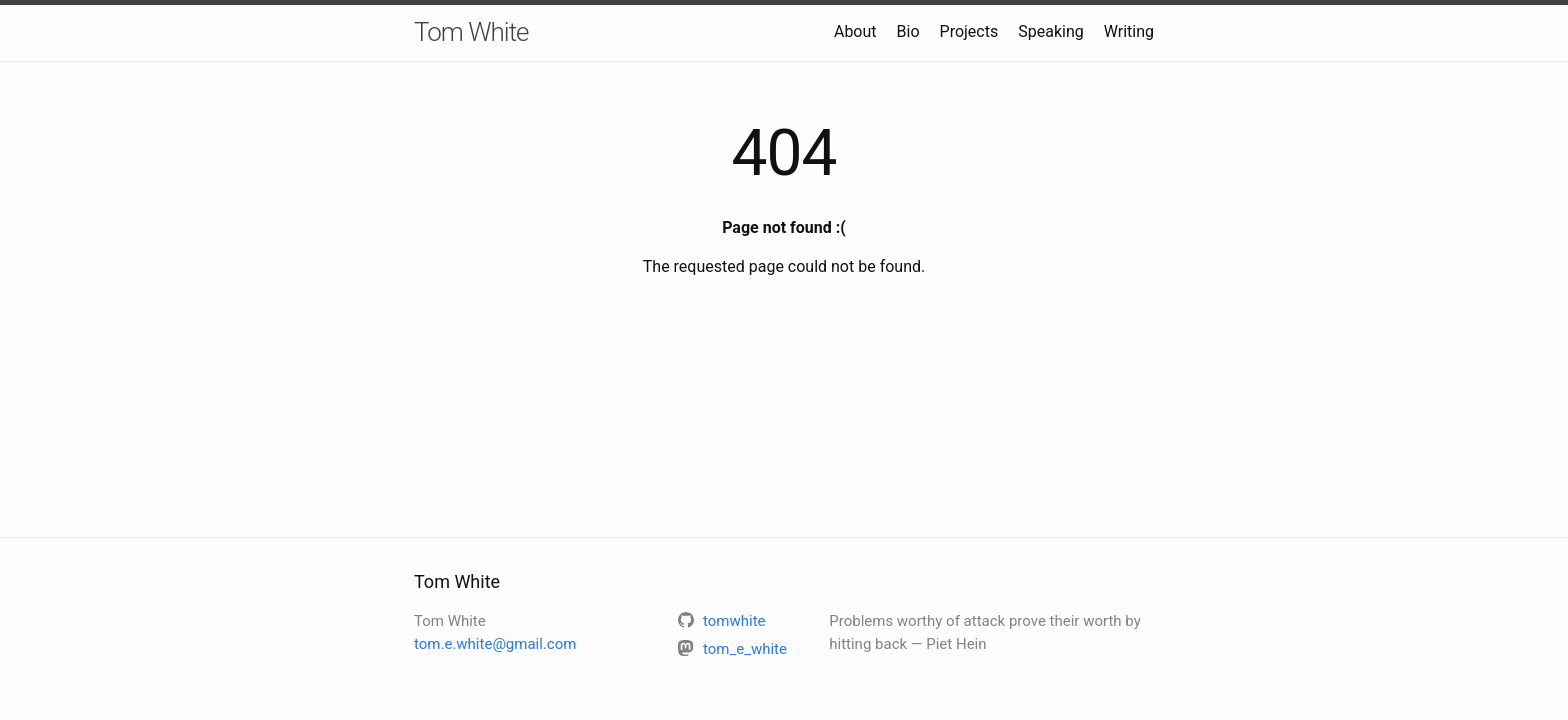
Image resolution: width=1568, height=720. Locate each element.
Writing (1129, 31)
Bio (908, 31)
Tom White (471, 32)
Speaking (1051, 31)
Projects (969, 31)
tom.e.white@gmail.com (495, 644)
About (855, 31)
